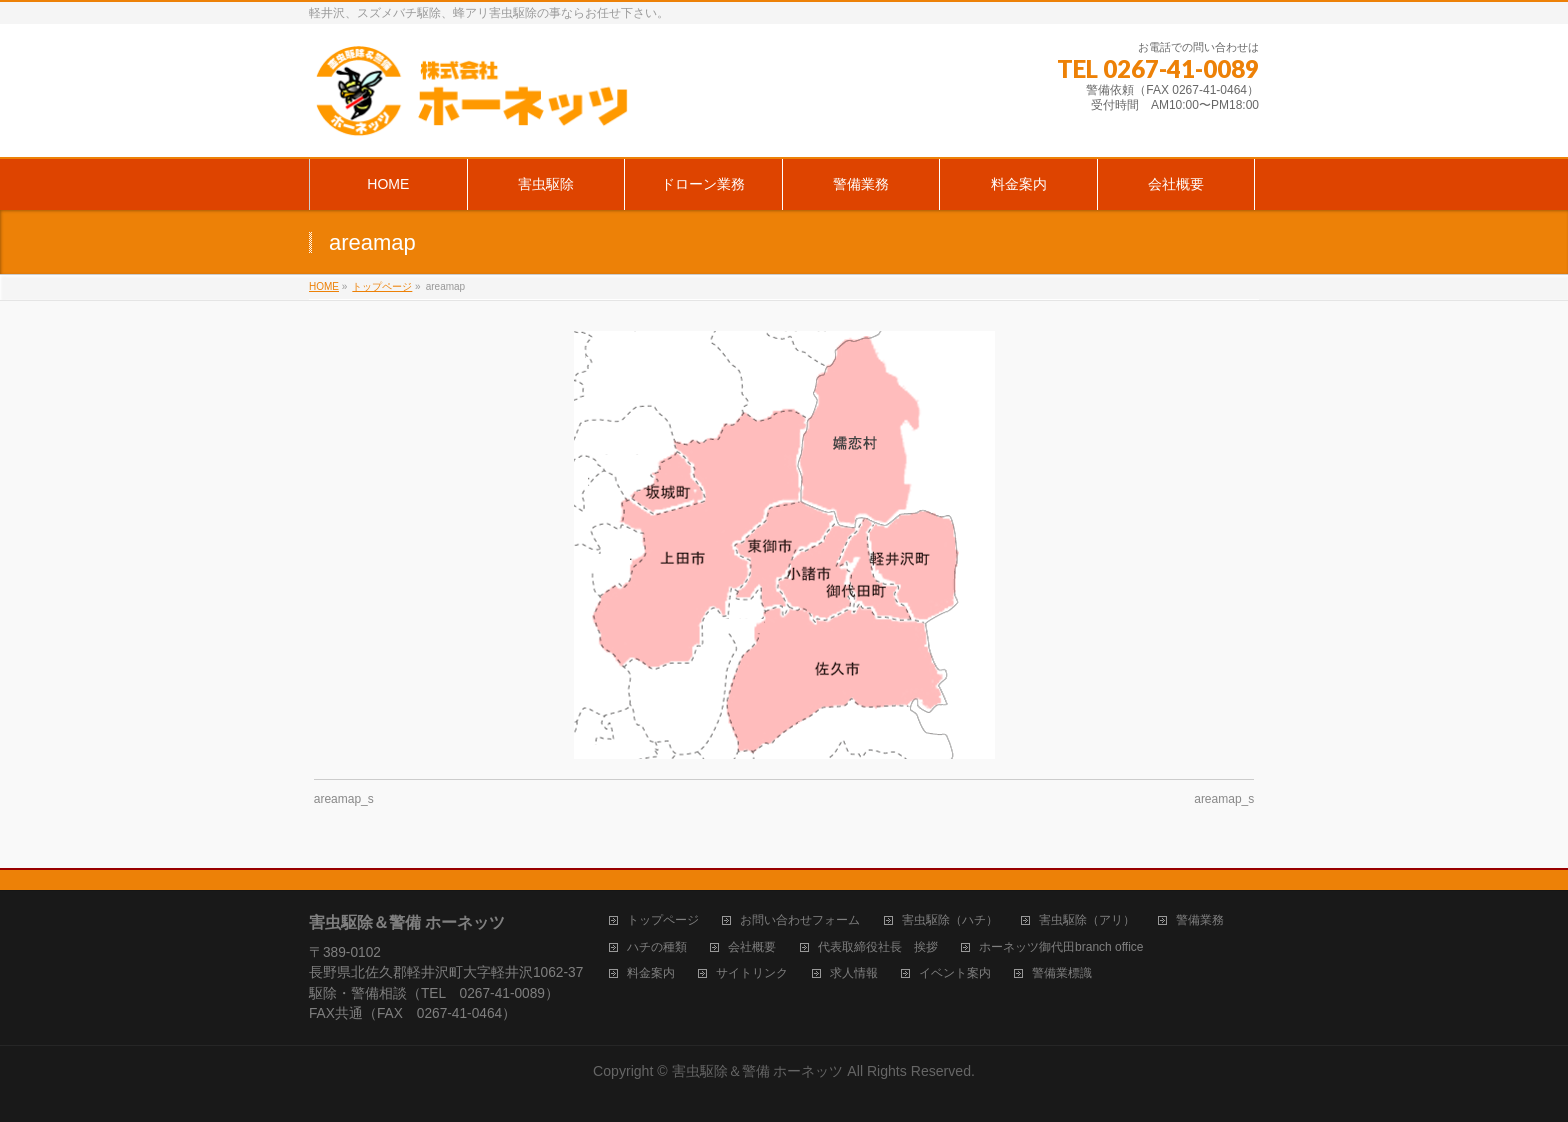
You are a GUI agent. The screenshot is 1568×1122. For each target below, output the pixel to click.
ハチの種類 (657, 947)
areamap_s (344, 799)
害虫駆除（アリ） (1087, 920)
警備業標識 (1062, 973)
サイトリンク (752, 973)
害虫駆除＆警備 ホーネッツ (758, 1071)
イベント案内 (955, 973)
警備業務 (1200, 920)
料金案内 (651, 973)
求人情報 (854, 973)
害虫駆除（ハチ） (950, 920)
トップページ (663, 920)
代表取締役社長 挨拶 (878, 947)
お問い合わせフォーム (800, 920)
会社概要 (752, 947)
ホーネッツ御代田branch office (1061, 947)
